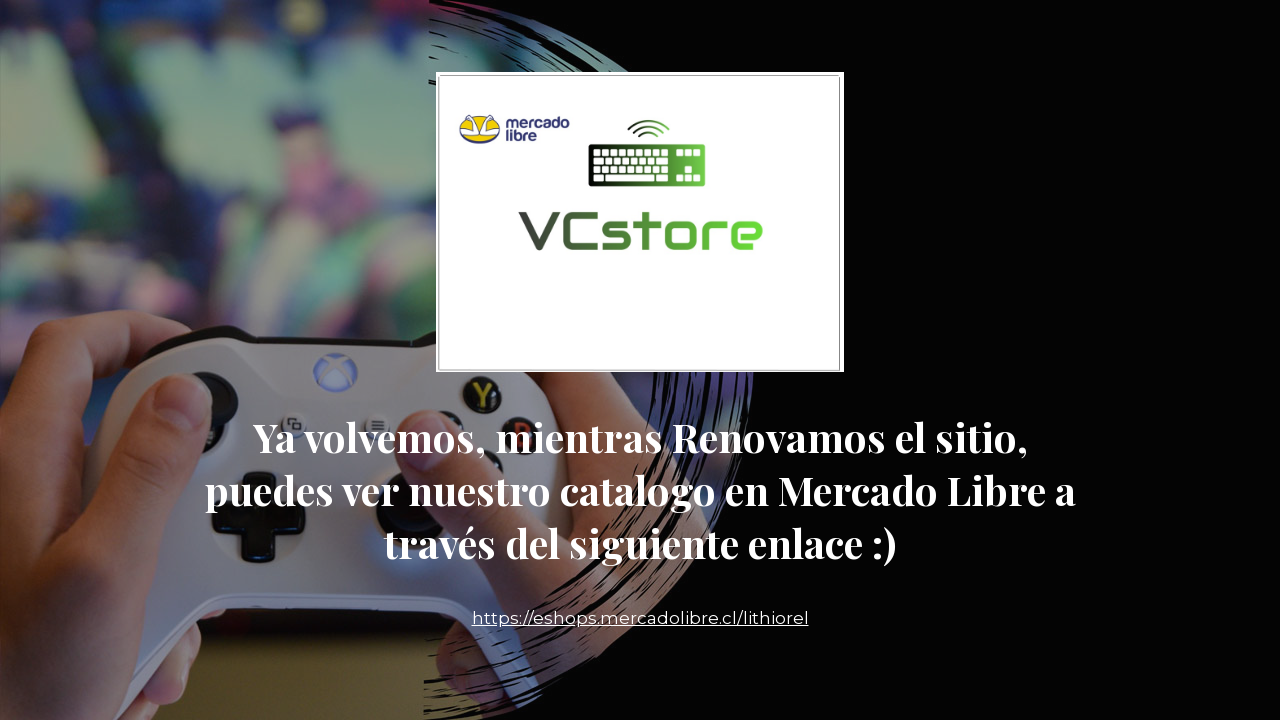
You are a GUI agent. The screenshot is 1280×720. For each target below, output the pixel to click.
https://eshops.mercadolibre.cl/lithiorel (640, 618)
